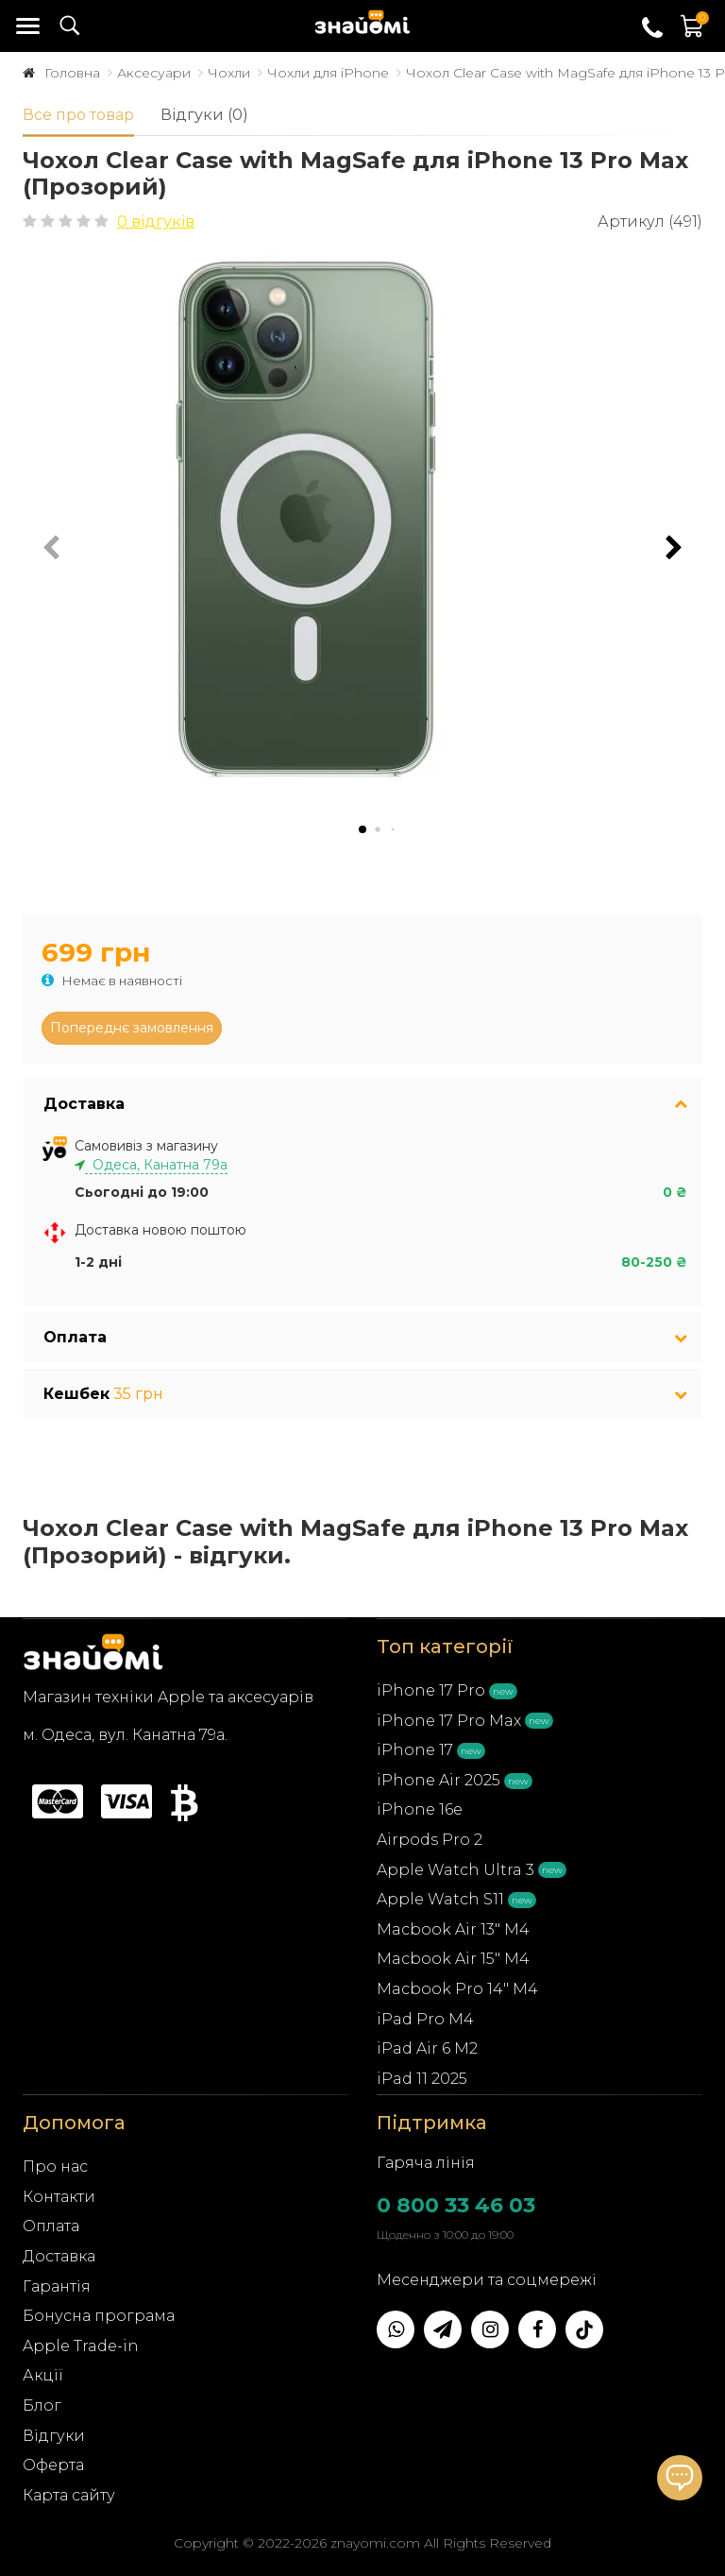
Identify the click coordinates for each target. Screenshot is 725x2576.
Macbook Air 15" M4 (453, 1959)
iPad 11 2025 (422, 2079)
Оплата (51, 2226)
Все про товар (78, 115)
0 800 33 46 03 (456, 2205)
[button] (674, 547)
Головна (72, 72)
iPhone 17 (415, 1750)
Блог (42, 2405)
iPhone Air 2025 (438, 1780)
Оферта (53, 2465)
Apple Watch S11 (440, 1899)
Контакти (59, 2197)
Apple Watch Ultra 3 (455, 1870)
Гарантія (57, 2286)
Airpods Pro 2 (429, 1840)
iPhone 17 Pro (431, 1690)
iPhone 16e (420, 1809)
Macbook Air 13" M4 (453, 1929)
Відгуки (54, 2436)
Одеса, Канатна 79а (156, 1164)
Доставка (59, 2256)
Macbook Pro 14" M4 (457, 1989)
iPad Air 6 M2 (427, 2048)
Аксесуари (154, 72)
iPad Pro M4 (425, 2019)
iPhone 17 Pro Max (449, 1721)
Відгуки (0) (204, 115)
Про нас (55, 2166)
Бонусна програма (99, 2316)
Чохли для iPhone (328, 72)
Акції (43, 2375)
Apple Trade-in (81, 2346)
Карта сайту (69, 2495)
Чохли (229, 72)
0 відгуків (155, 221)
